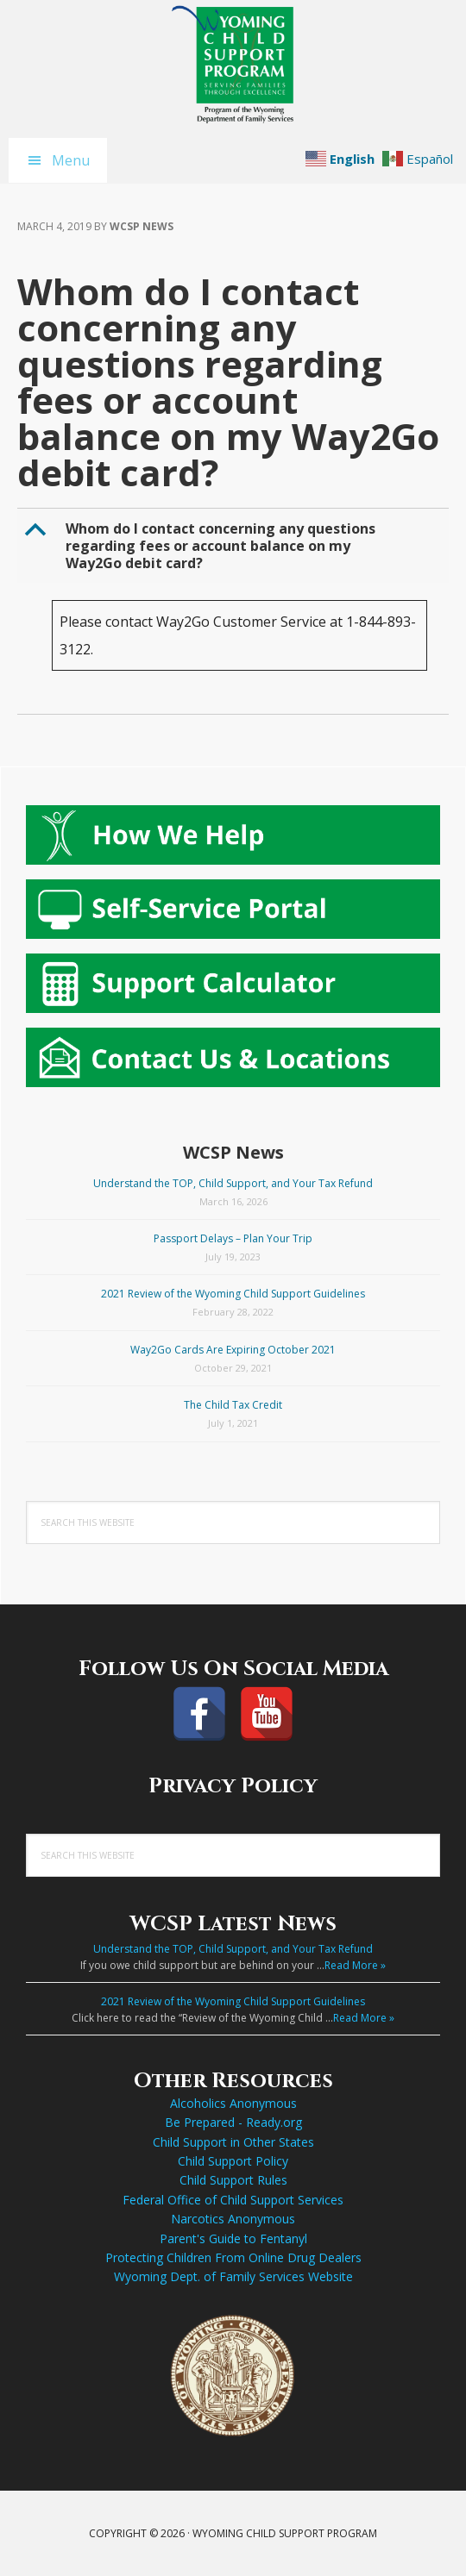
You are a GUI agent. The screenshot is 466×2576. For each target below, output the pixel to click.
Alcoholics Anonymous (233, 2103)
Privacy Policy (233, 1786)
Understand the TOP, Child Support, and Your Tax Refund (233, 1183)
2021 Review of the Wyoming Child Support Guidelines (233, 1293)
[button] (235, 546)
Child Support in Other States (233, 2142)
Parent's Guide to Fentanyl (233, 2238)
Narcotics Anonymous (233, 2218)
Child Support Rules (233, 2180)
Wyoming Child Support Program (233, 64)
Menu (71, 160)
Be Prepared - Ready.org (233, 2122)
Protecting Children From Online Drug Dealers (233, 2257)
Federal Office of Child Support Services (233, 2199)
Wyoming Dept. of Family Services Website (233, 2276)
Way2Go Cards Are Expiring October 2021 (233, 1349)
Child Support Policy (233, 2161)
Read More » (355, 1965)
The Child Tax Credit (233, 1404)
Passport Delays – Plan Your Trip (233, 1238)
